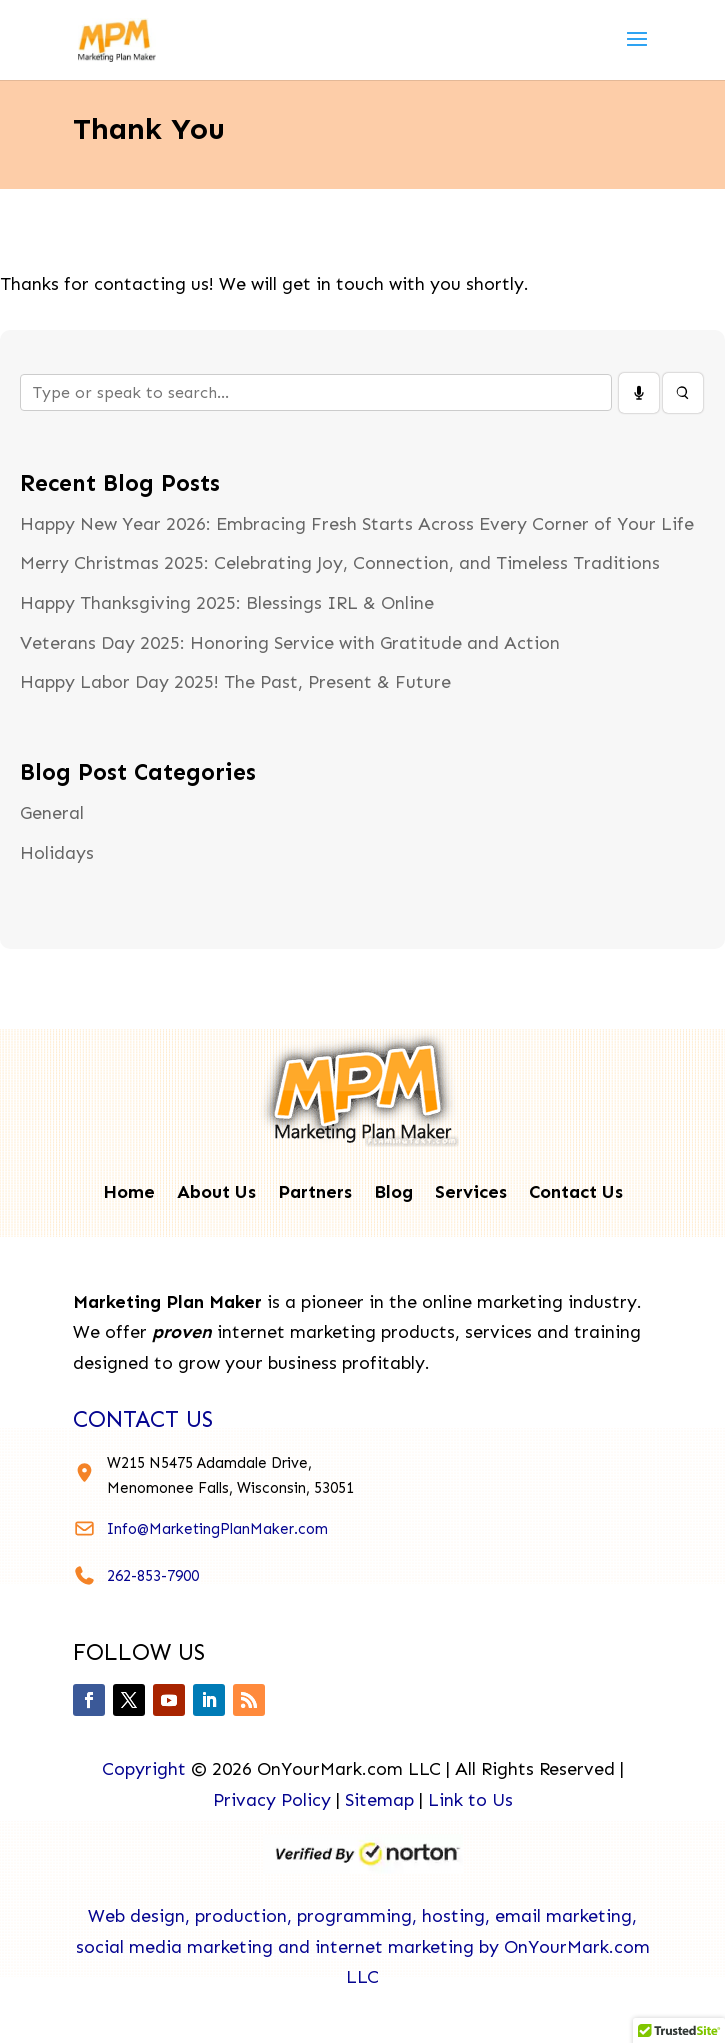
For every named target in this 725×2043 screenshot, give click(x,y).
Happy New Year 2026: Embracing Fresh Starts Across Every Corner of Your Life (357, 524)
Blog (393, 1194)
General (52, 813)
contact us (143, 1419)
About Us (216, 1194)
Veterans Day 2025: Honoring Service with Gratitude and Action (290, 643)
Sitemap (379, 1800)
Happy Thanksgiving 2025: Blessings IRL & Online (227, 603)
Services (471, 1194)
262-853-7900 (153, 1576)
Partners (315, 1194)
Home (129, 1194)
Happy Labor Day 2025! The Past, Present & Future (235, 682)
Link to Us (470, 1800)
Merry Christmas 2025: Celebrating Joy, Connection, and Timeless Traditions (340, 563)
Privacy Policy (272, 1800)
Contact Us (576, 1194)
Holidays (57, 853)
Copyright (144, 1769)
